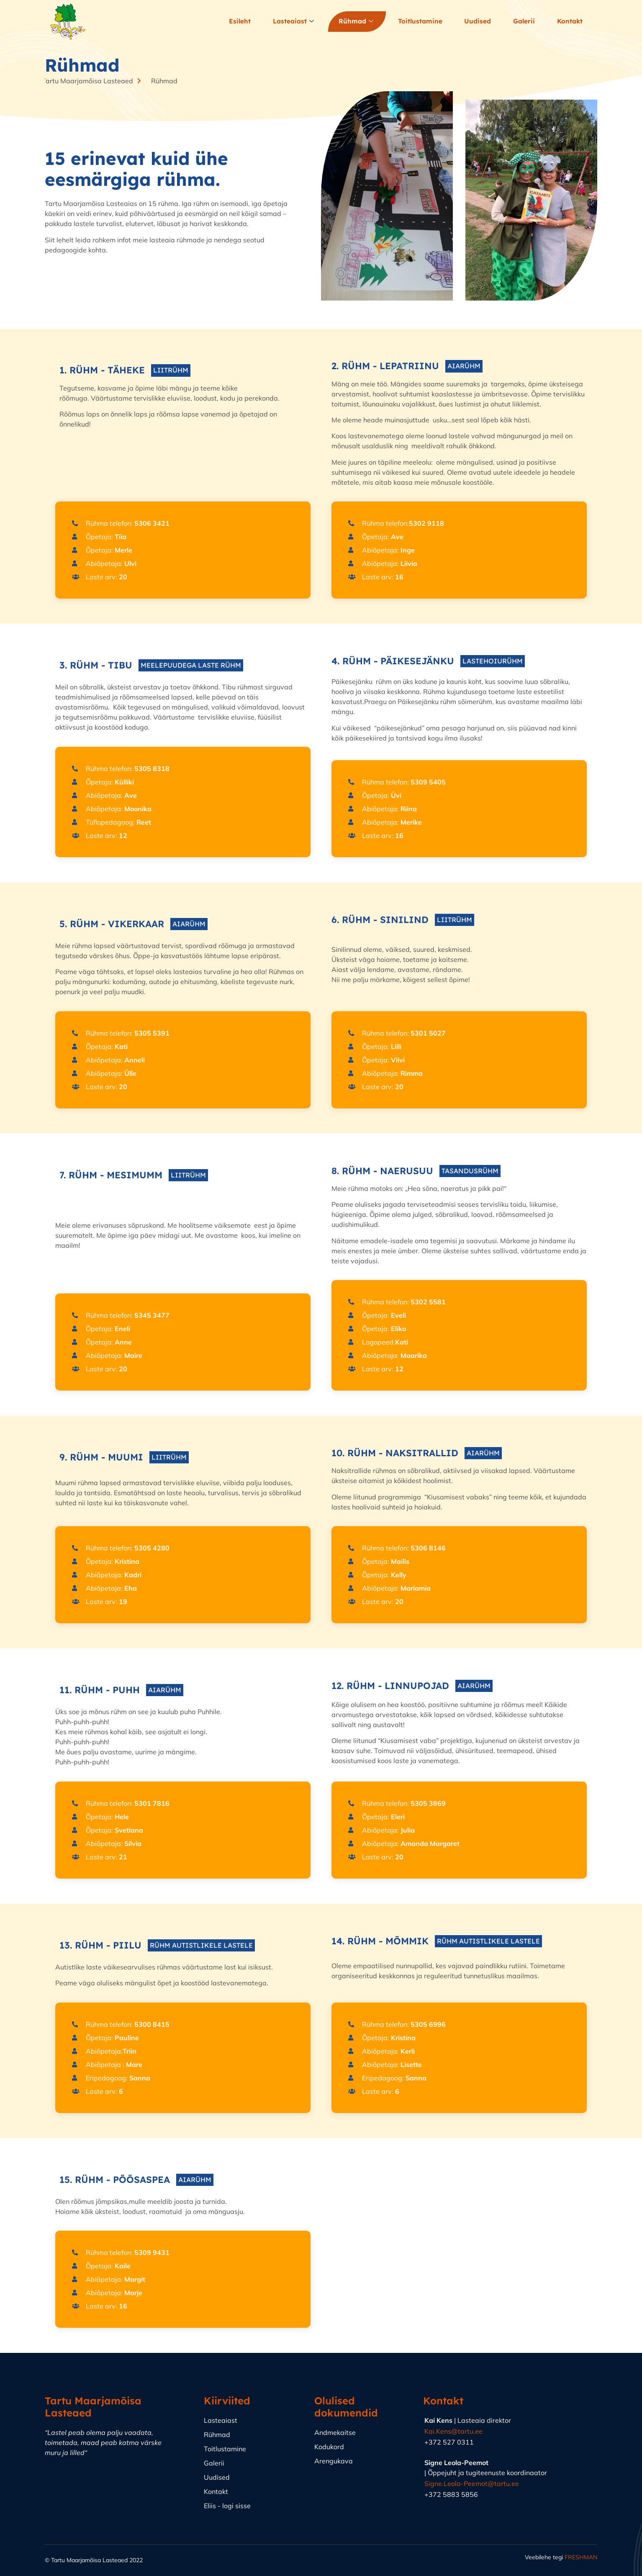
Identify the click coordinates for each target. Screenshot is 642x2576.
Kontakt (569, 22)
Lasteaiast (296, 22)
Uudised (477, 22)
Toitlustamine (421, 22)
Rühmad (358, 22)
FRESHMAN (581, 2557)
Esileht (243, 22)
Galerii (524, 22)
